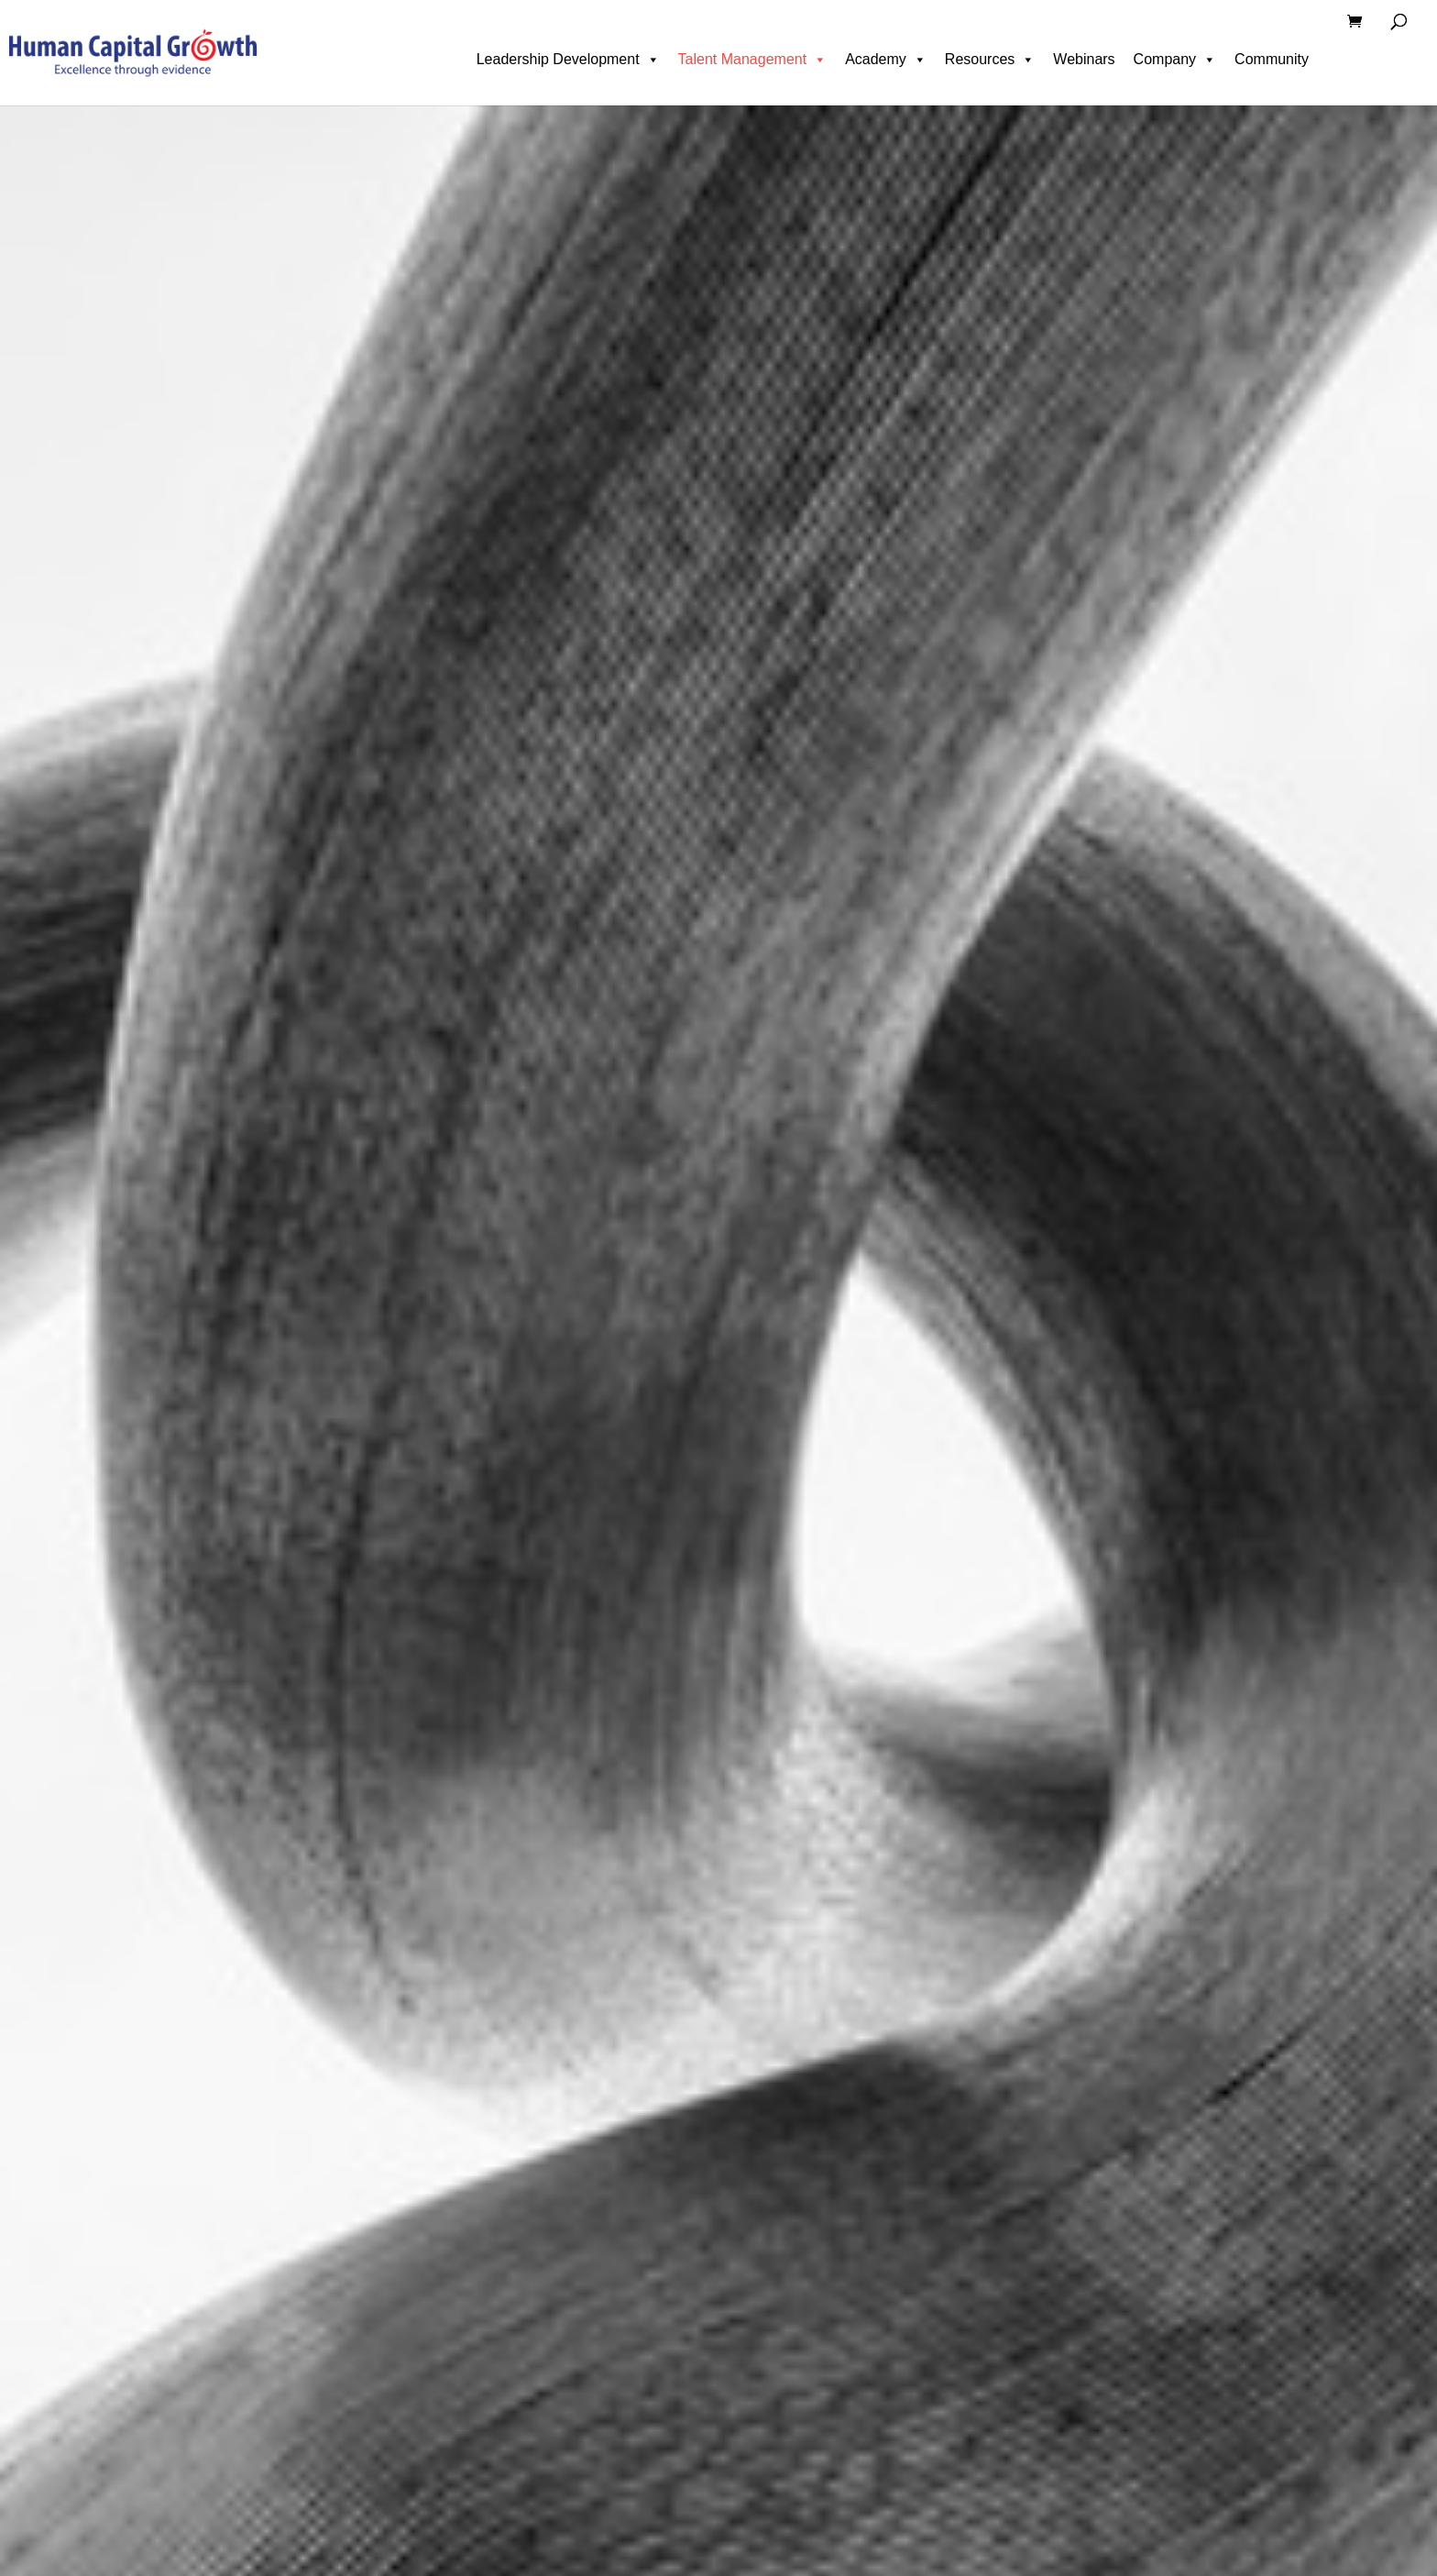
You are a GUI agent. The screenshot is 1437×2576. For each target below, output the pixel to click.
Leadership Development (568, 59)
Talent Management (753, 59)
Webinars (1083, 59)
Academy (886, 59)
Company (1175, 59)
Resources (990, 59)
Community (1271, 59)
